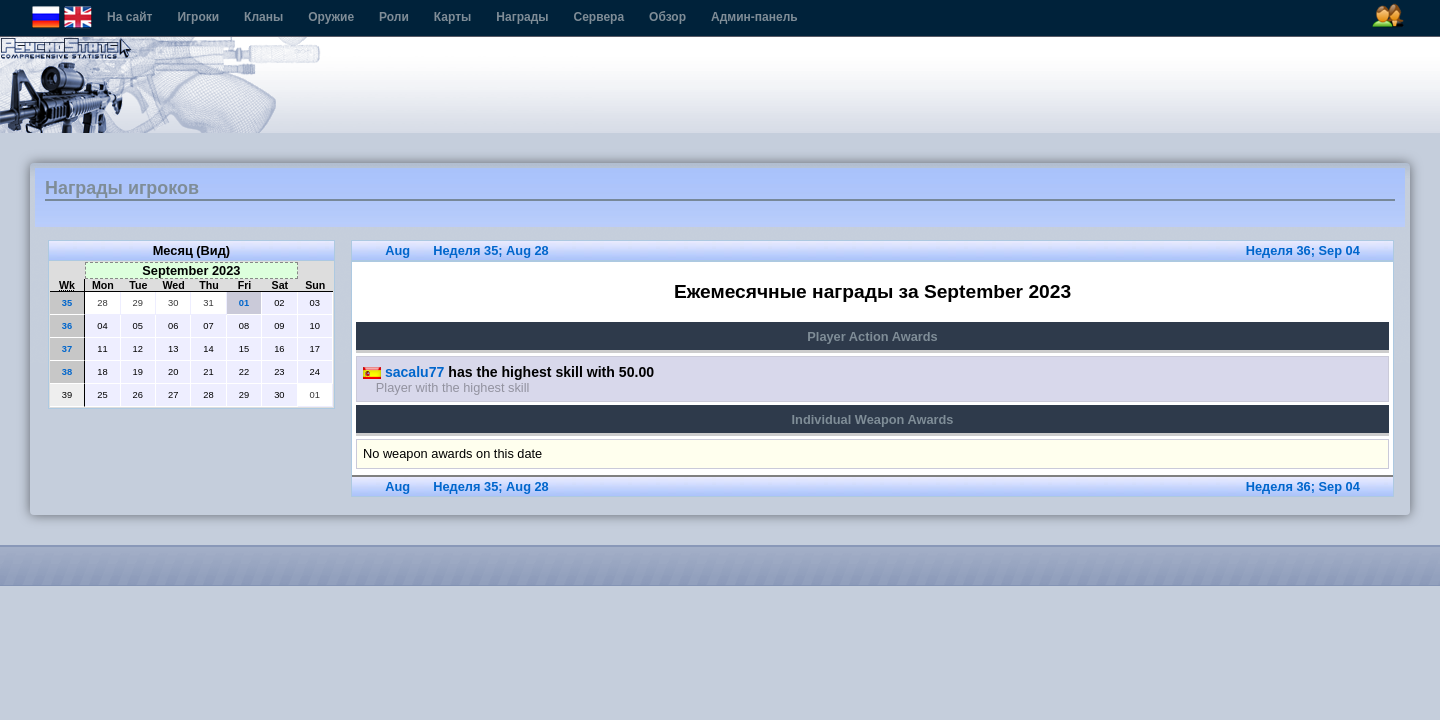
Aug (397, 250)
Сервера (599, 17)
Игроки (198, 17)
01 (244, 303)
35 (67, 303)
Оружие (331, 17)
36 (67, 326)
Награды (522, 17)
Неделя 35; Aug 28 (490, 250)
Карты (452, 17)
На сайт (129, 17)
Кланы (263, 17)
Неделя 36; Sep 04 (1303, 250)
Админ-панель (754, 17)
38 (67, 372)
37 (67, 349)
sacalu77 (403, 372)
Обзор (667, 17)
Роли (394, 17)
